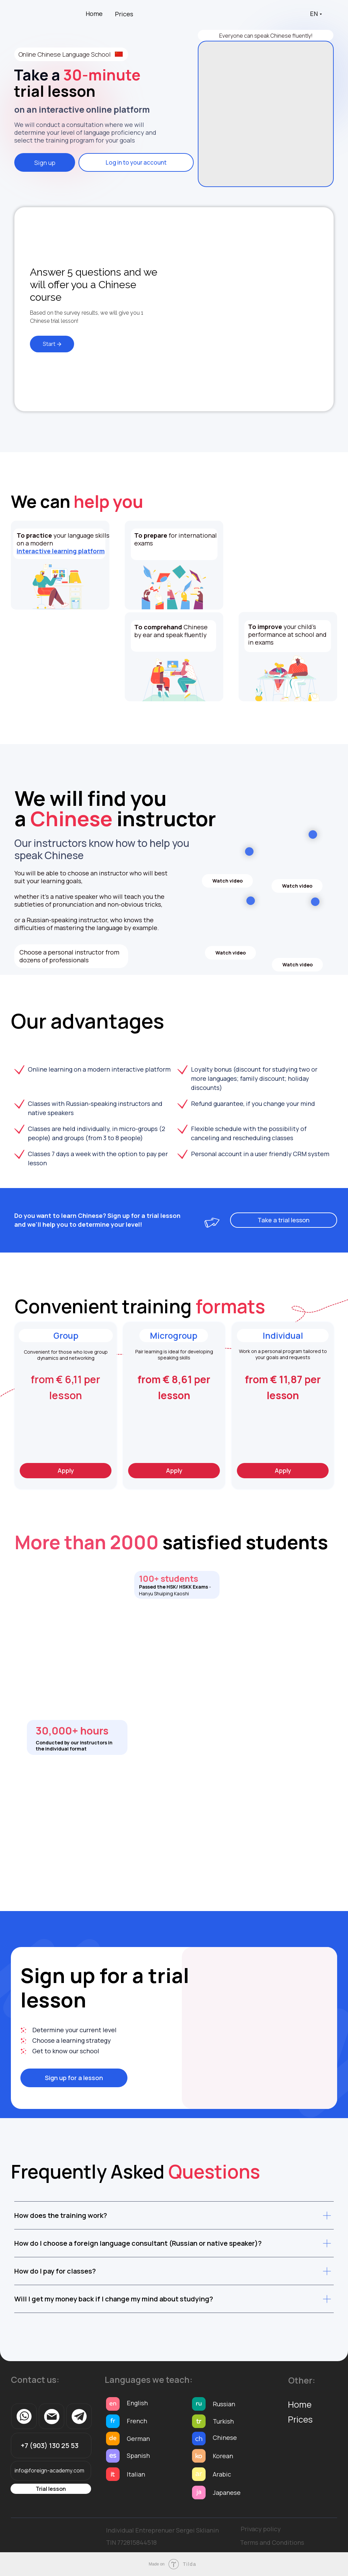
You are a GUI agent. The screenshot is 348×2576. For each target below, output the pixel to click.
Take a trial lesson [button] (284, 1220)
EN (314, 14)
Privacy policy (261, 2529)
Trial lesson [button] (51, 2488)
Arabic (222, 2474)
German (138, 2438)
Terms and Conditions (272, 2542)
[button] (174, 1420)
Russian (224, 2404)
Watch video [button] (227, 880)
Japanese (227, 2492)
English (137, 2403)
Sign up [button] (44, 163)
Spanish (138, 2455)
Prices (124, 14)
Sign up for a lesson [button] (74, 2078)
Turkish (223, 2421)
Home (94, 14)
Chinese (225, 2437)
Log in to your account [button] (136, 162)
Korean (223, 2456)
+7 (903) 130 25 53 (50, 2445)
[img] (266, 114)
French (137, 2421)
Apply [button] (65, 1470)
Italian (136, 2474)
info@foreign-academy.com (49, 2470)
